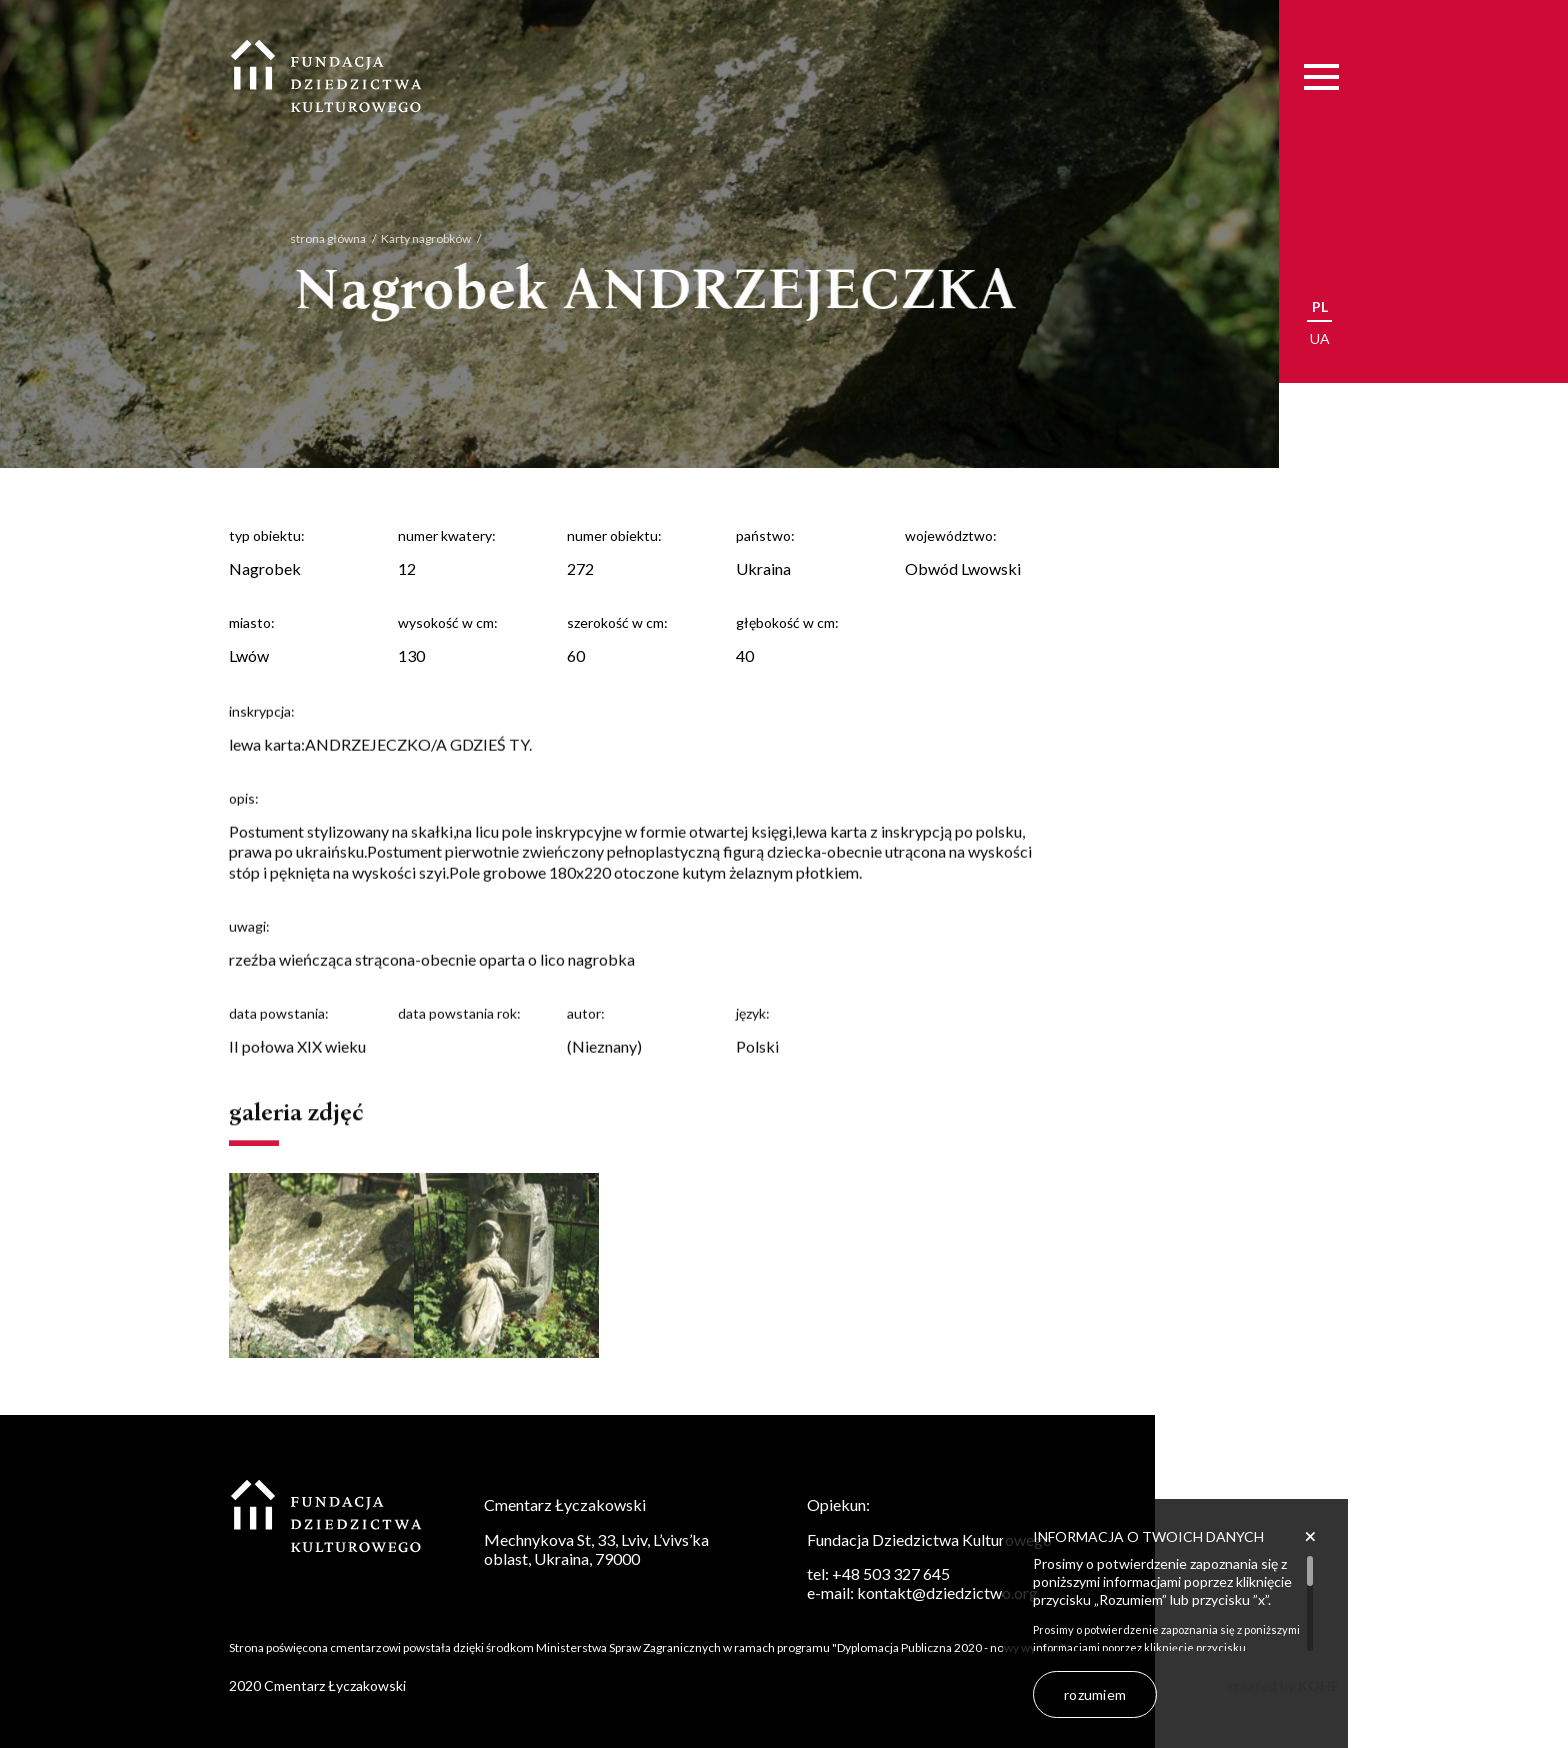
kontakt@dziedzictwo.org (947, 1592)
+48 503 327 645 (891, 1573)
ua (1320, 338)
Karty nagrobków (406, 238)
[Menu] (1321, 76)
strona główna (308, 238)
